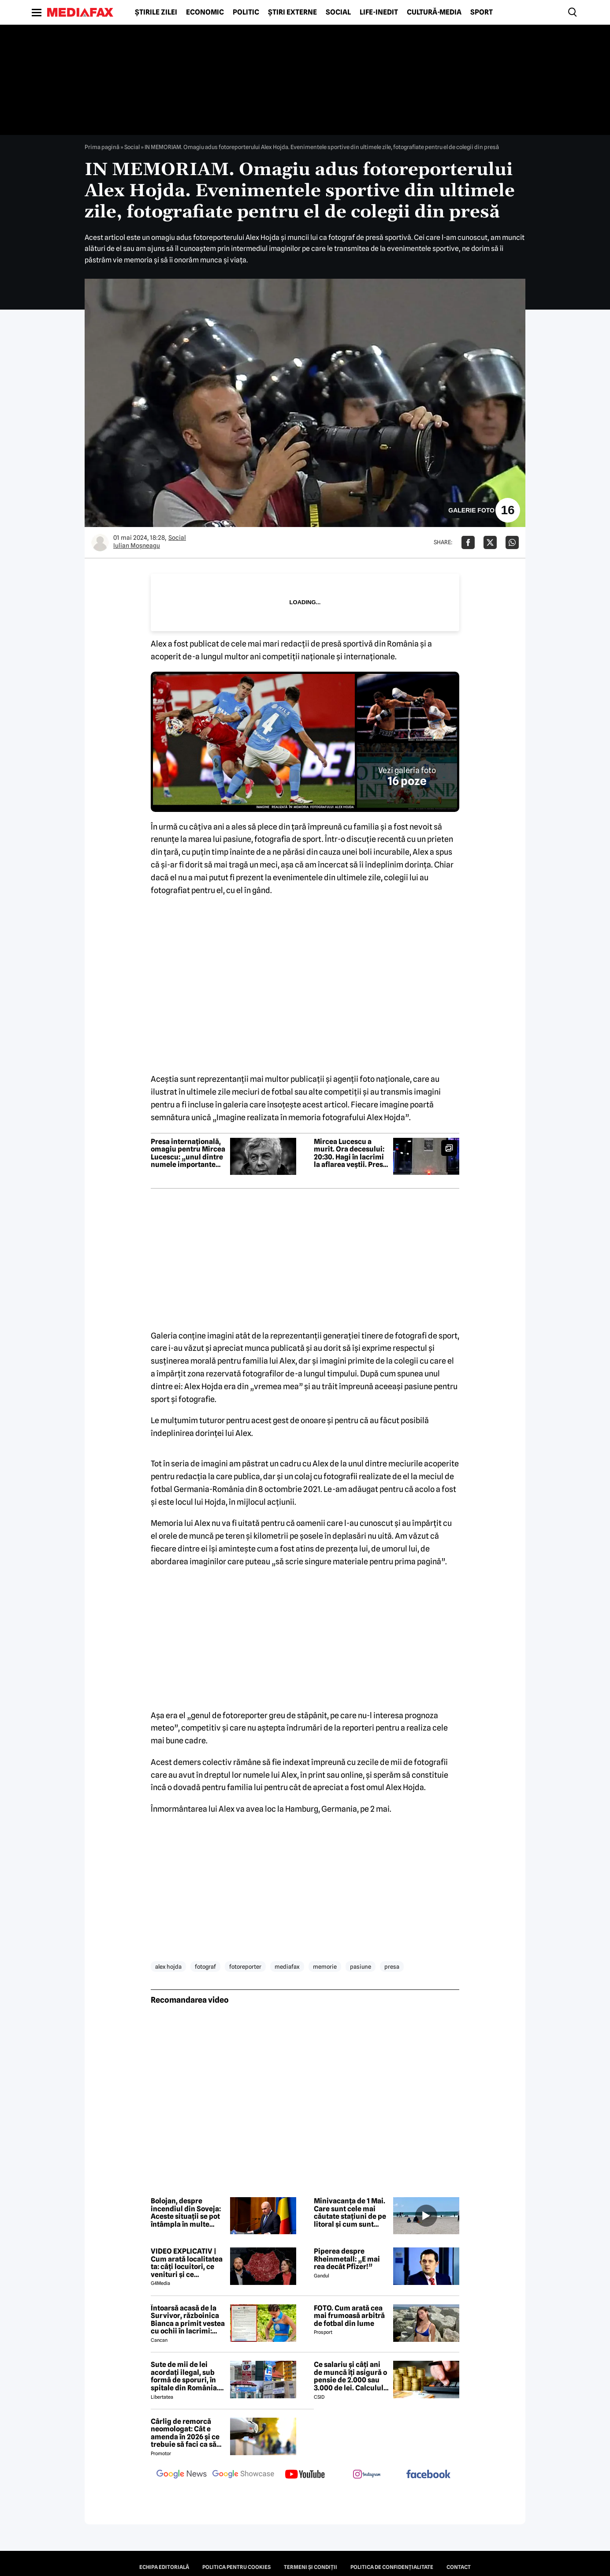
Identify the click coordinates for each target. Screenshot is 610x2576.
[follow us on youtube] (305, 2475)
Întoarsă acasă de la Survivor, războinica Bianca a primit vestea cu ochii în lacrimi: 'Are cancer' (188, 2319)
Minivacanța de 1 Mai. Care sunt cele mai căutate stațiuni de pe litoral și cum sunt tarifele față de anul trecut (350, 2212)
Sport (481, 12)
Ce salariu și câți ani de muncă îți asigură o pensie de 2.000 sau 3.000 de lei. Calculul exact (350, 2376)
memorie (325, 1966)
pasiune (360, 1966)
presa (391, 1966)
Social (338, 12)
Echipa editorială (164, 2567)
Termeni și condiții (310, 2567)
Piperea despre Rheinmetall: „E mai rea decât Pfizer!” (347, 2259)
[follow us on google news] (181, 2475)
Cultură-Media (434, 12)
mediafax (287, 1966)
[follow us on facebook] (428, 2475)
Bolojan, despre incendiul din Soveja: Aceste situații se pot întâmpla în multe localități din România (187, 2212)
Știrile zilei (156, 12)
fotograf (205, 1966)
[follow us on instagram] (367, 2475)
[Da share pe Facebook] (468, 542)
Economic (205, 12)
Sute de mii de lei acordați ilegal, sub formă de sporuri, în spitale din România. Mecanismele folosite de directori (186, 2376)
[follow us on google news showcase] (243, 2475)
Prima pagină (102, 146)
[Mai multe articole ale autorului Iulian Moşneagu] (100, 542)
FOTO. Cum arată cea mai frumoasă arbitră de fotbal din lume (349, 2316)
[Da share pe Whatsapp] (512, 542)
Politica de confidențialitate (391, 2567)
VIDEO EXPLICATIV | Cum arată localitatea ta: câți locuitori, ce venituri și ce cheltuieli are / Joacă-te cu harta (187, 2262)
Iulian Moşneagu (136, 545)
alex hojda (168, 1966)
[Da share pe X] (490, 542)
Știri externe (292, 12)
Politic (246, 12)
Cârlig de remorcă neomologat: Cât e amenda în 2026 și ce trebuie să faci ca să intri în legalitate (185, 2433)
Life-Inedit (379, 12)
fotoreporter (245, 1966)
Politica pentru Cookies (236, 2567)
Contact (458, 2567)
